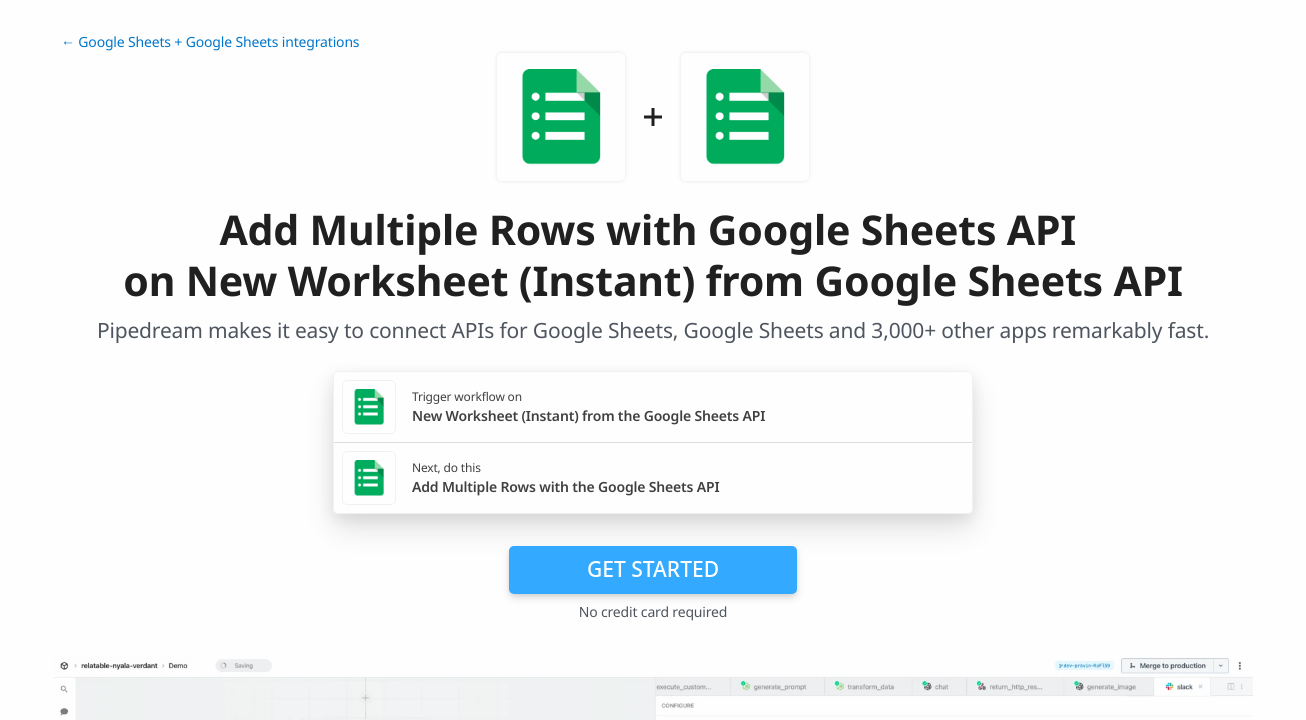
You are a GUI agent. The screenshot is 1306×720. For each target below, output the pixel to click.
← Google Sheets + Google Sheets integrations (210, 42)
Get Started (653, 569)
